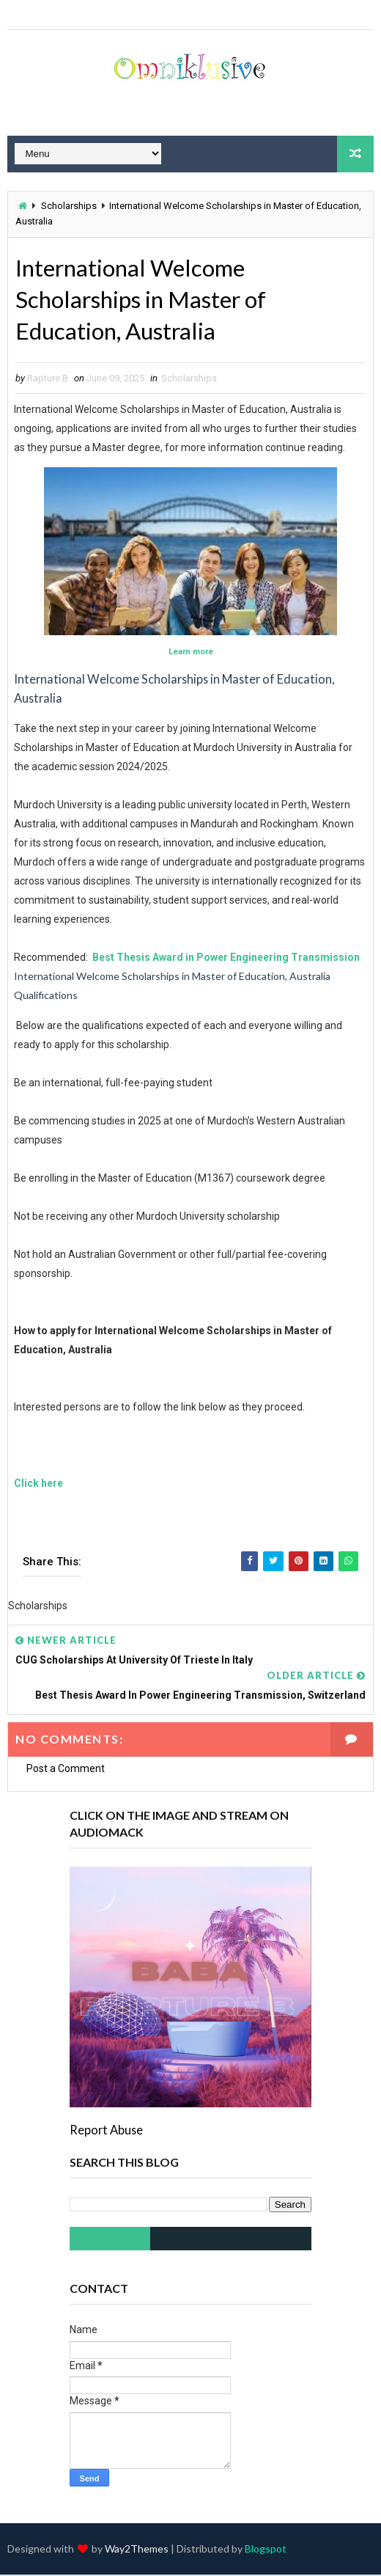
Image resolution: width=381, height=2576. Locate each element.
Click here (38, 1484)
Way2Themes (137, 2550)
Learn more (191, 653)
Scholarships (69, 205)
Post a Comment (65, 1770)
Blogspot (265, 2550)
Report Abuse (106, 2131)
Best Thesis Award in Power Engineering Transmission (225, 959)
